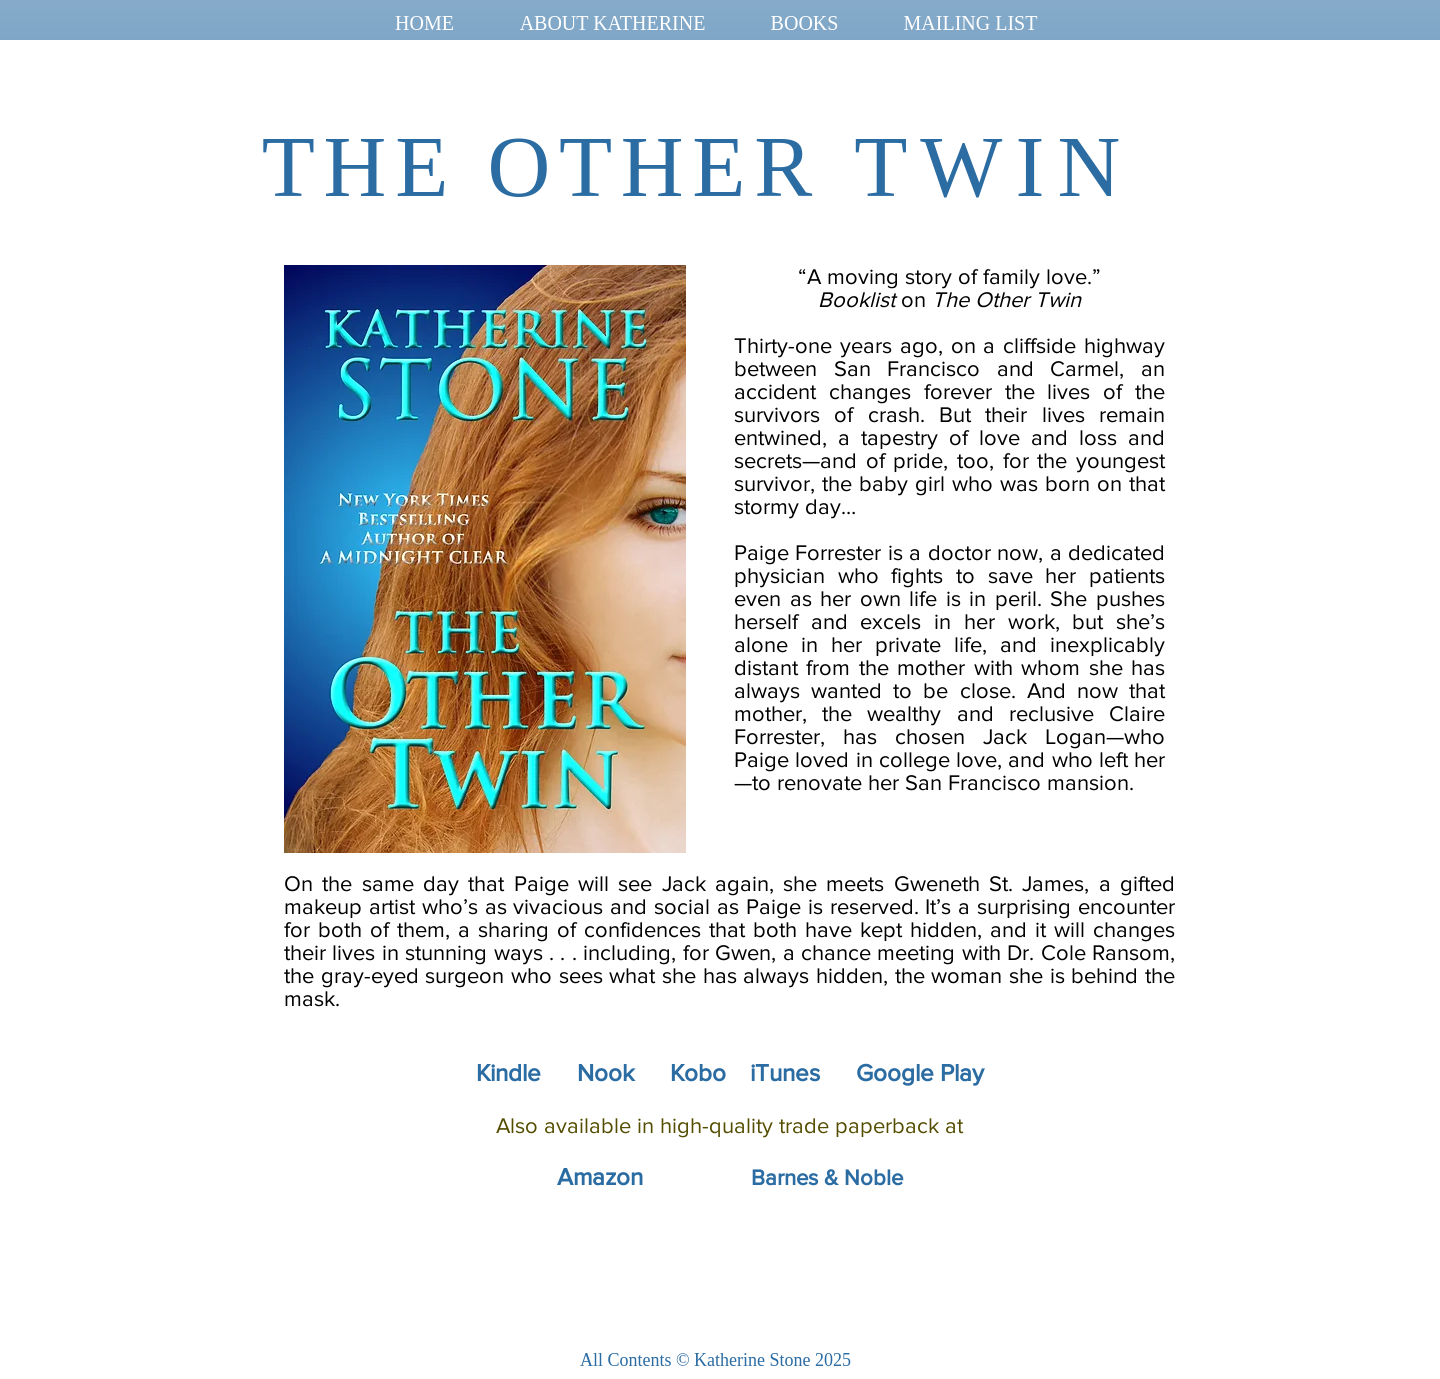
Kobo (701, 1072)
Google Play (920, 1072)
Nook (605, 1072)
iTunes (785, 1072)
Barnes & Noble (827, 1177)
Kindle (508, 1072)
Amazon (600, 1176)
